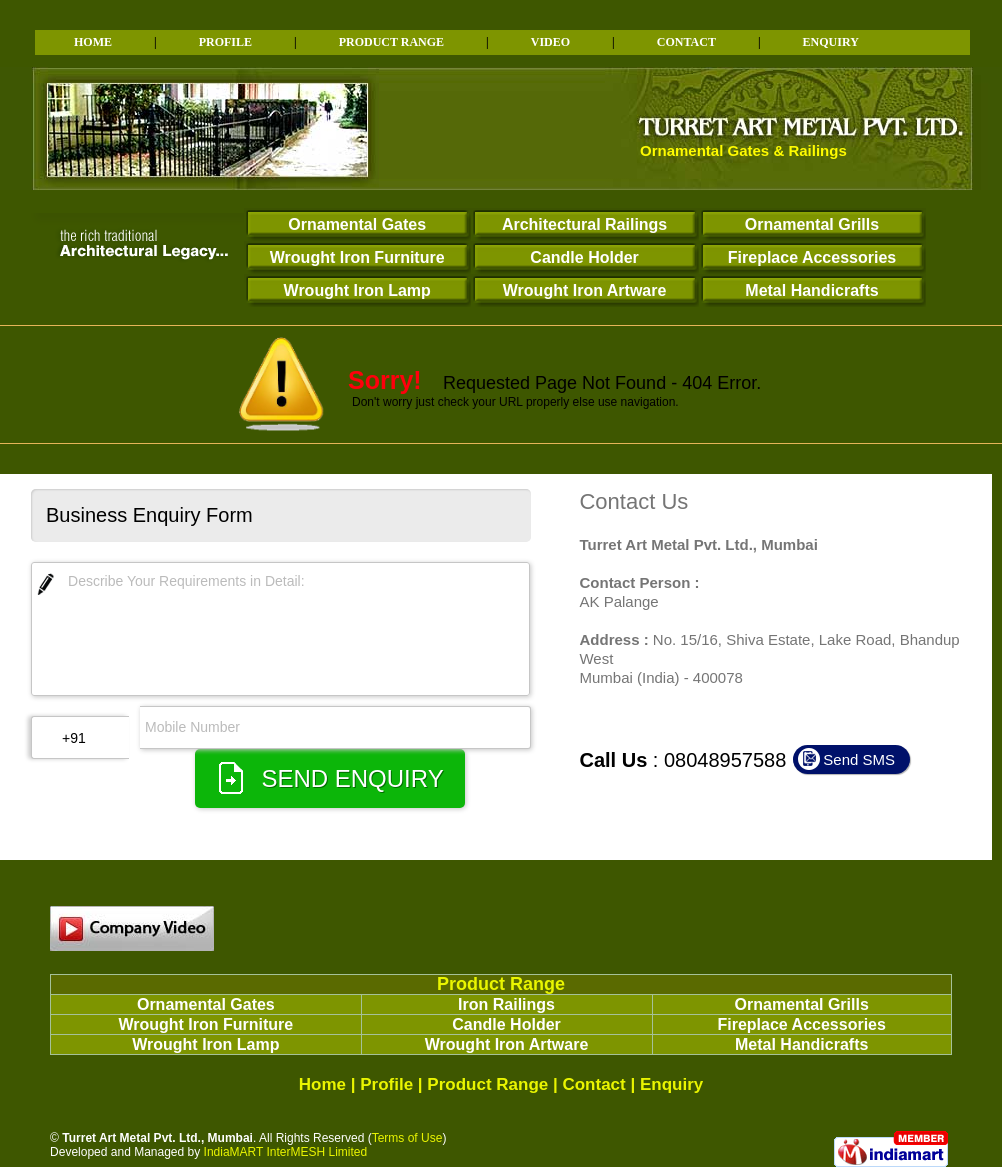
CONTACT (686, 42)
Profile (386, 1084)
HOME (93, 42)
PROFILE (225, 42)
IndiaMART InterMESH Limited (286, 1152)
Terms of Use (407, 1138)
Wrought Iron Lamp (357, 290)
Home (322, 1084)
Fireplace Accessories (812, 257)
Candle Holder (584, 257)
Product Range (501, 984)
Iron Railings (506, 1004)
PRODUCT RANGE (391, 42)
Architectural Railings (584, 224)
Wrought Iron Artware (585, 290)
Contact (593, 1084)
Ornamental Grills (812, 224)
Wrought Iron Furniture (357, 257)
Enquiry (671, 1084)
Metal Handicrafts (811, 290)
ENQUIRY (831, 42)
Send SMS (859, 759)
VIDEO (550, 42)
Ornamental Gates (357, 224)
